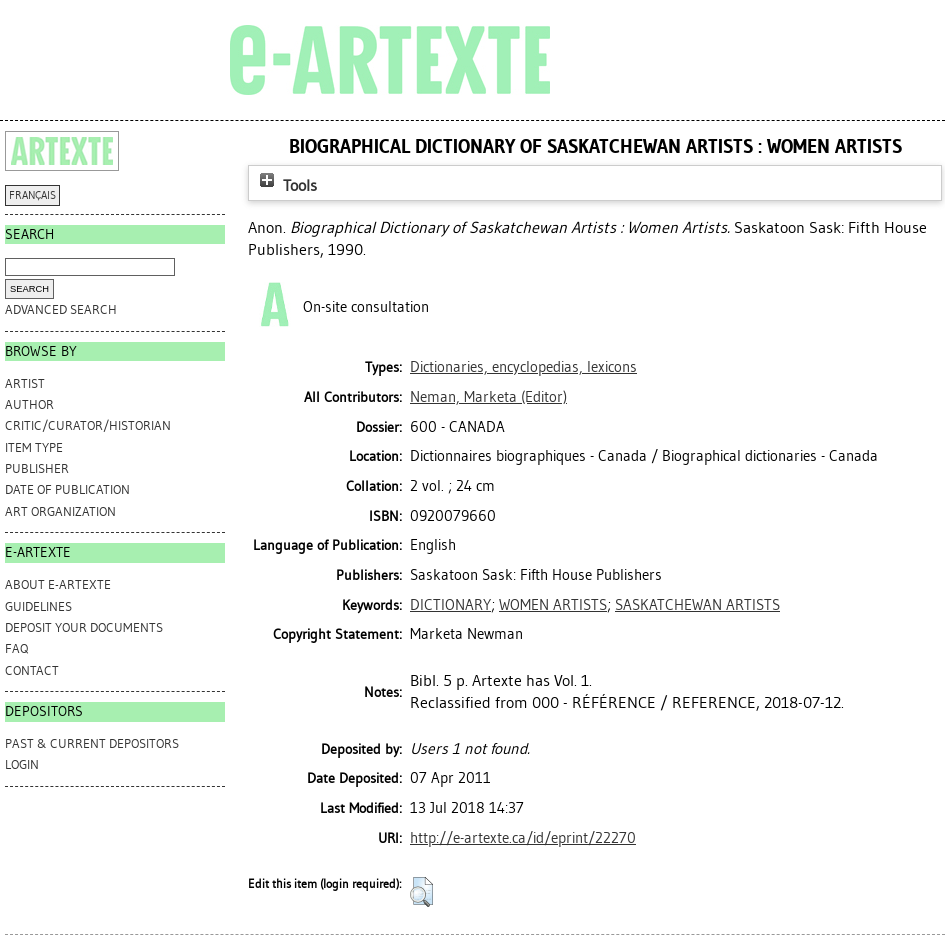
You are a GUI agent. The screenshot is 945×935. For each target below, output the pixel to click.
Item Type (34, 447)
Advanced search (61, 309)
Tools (286, 185)
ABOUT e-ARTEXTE (58, 584)
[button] (421, 892)
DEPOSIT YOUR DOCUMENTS (84, 627)
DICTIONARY (450, 605)
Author (29, 404)
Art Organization (60, 511)
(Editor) (488, 397)
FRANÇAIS (32, 195)
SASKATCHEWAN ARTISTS (697, 605)
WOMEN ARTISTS (553, 605)
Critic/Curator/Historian (88, 425)
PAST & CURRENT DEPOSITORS (92, 743)
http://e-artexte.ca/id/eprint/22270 (523, 838)
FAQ (16, 648)
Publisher (37, 468)
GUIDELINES (38, 606)
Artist (25, 383)
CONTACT (32, 670)
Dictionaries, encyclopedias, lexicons (523, 367)
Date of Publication (67, 489)
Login (22, 764)
